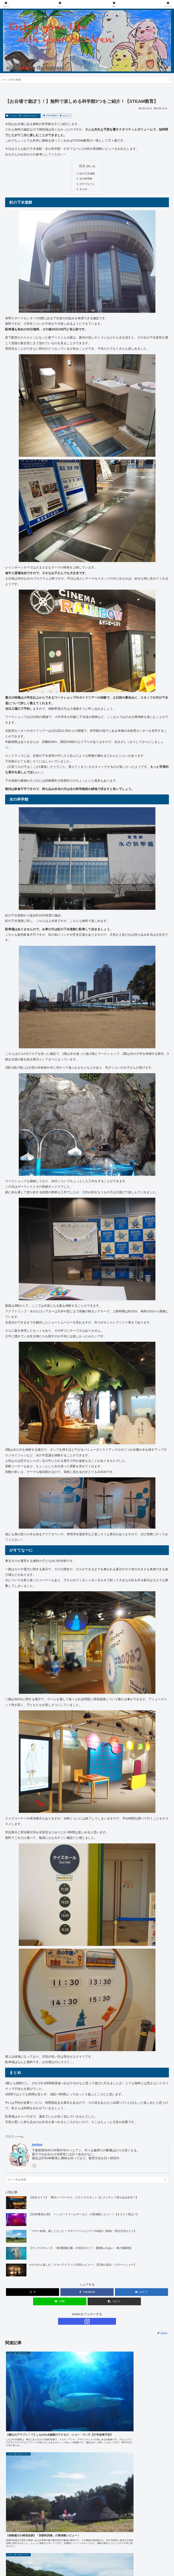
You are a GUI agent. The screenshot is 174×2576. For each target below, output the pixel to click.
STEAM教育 (50, 115)
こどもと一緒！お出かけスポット (23, 115)
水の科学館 (86, 179)
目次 (82, 166)
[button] (170, 80)
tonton (37, 2146)
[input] (87, 79)
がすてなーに (88, 184)
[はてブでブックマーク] (141, 2293)
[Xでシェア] (32, 2293)
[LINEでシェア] (59, 2303)
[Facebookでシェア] (87, 2293)
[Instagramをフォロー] (34, 2167)
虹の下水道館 (88, 173)
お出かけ (65, 115)
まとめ (84, 190)
